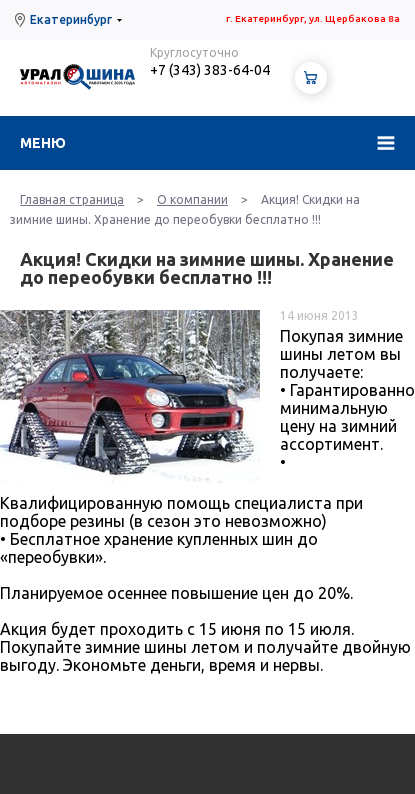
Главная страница (72, 199)
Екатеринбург (71, 19)
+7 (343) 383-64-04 (210, 70)
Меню (43, 143)
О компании (192, 199)
